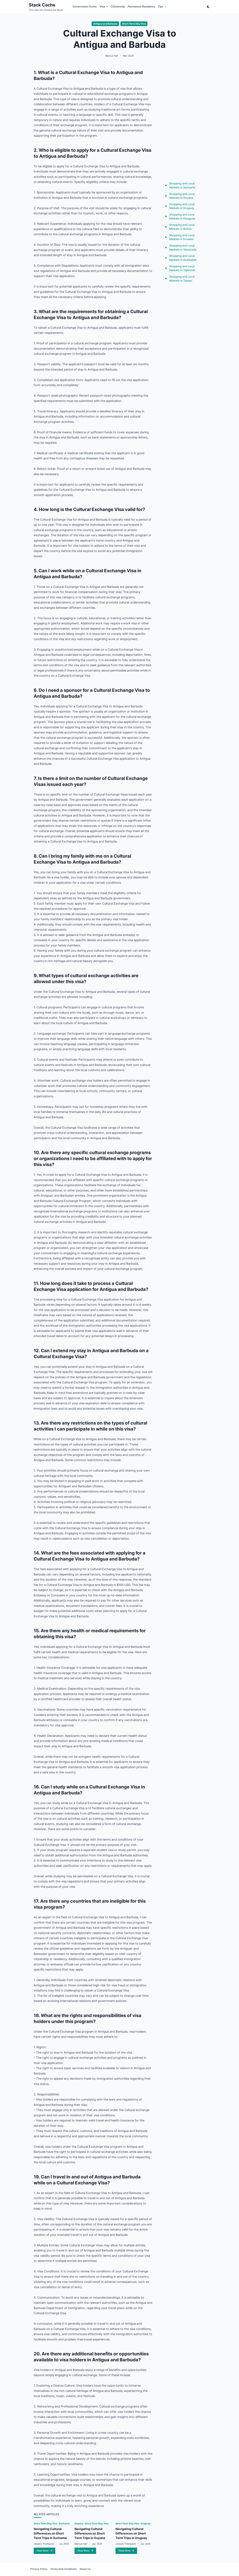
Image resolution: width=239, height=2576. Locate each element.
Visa (103, 6)
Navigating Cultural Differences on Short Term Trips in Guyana (90, 2533)
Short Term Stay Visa (134, 23)
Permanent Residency (141, 6)
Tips (162, 6)
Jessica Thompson (44, 2543)
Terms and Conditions (63, 2569)
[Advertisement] (185, 127)
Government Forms (85, 6)
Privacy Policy (39, 2569)
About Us (85, 2569)
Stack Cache (42, 4)
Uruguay (145, 2523)
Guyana (79, 2523)
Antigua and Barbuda (105, 23)
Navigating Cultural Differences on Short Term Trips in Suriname (50, 2533)
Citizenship (118, 6)
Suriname (64, 2523)
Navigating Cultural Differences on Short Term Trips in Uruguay (131, 2533)
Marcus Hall (111, 55)
